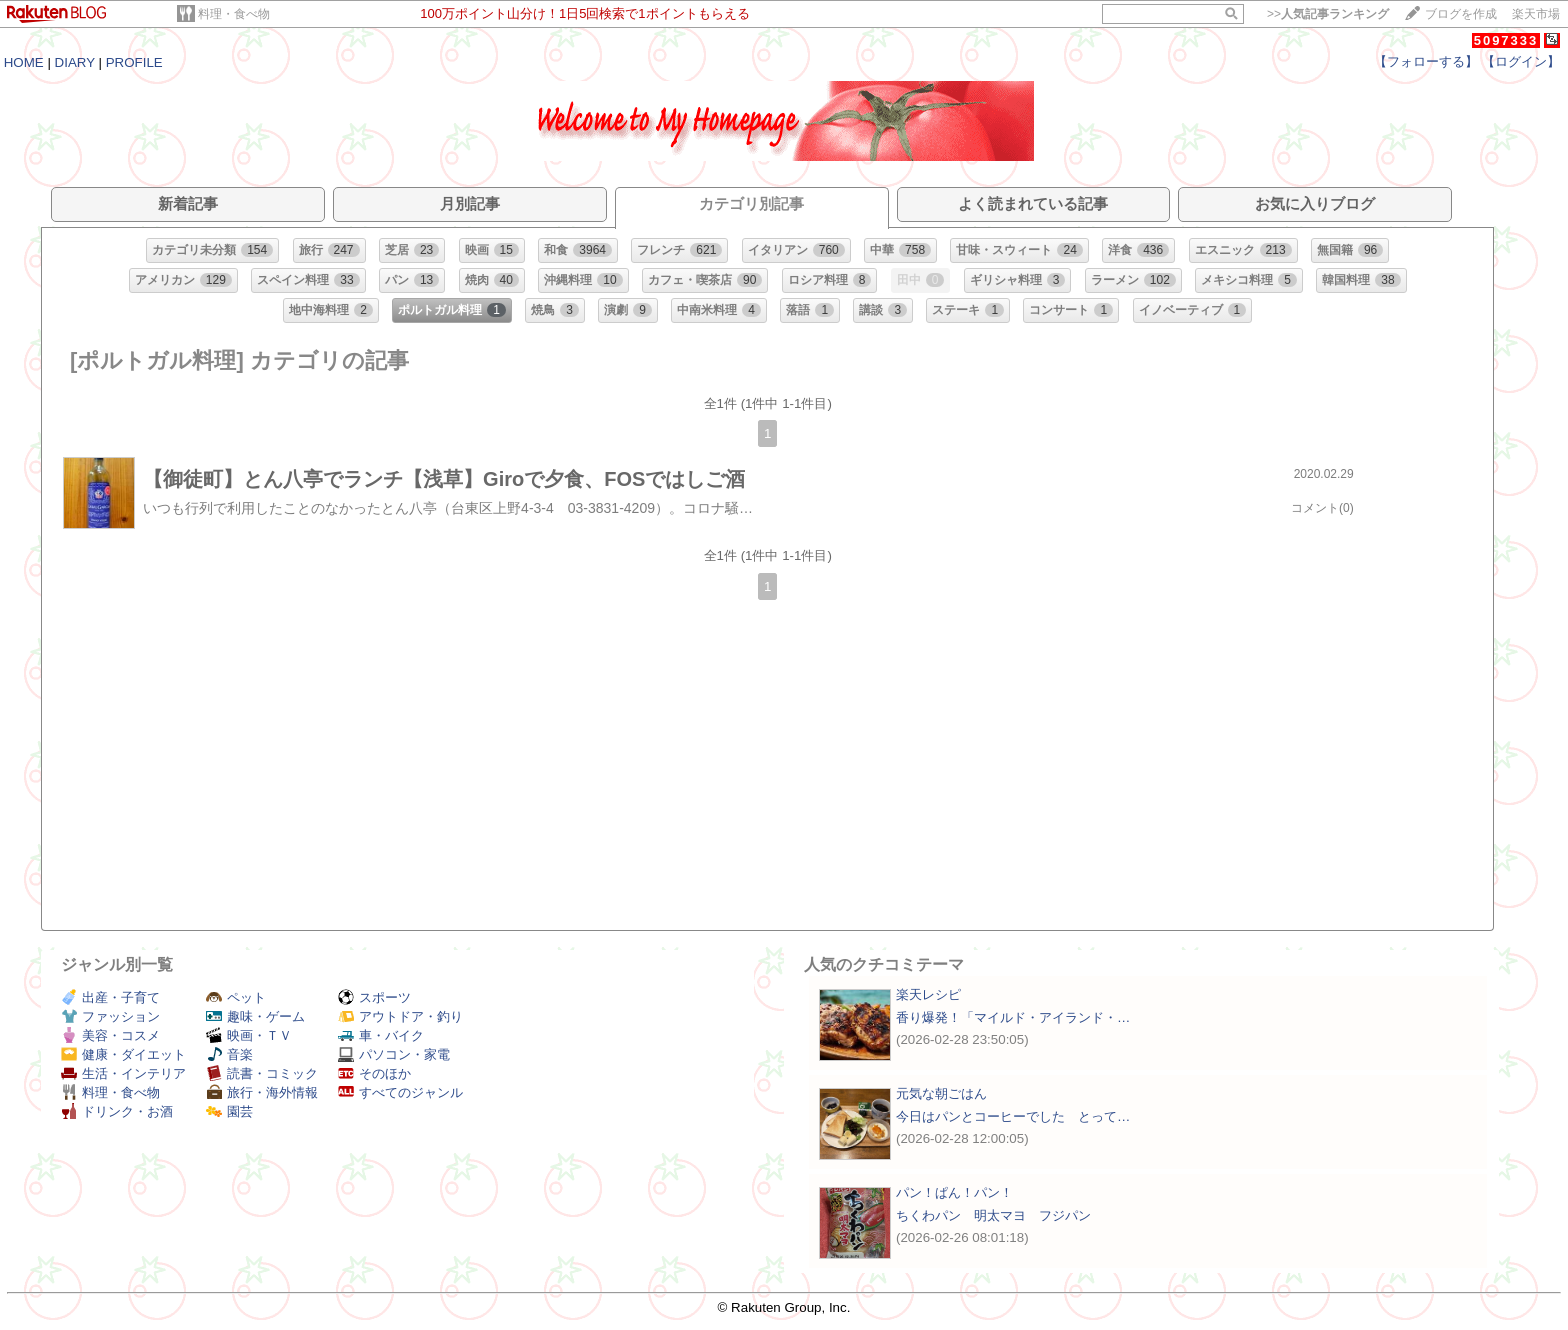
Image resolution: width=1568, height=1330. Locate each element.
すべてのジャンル (400, 1092)
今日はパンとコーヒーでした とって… (1013, 1116)
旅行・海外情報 (262, 1092)
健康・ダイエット (123, 1054)
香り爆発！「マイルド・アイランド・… (1013, 1017)
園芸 (229, 1111)
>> (1328, 14)
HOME (24, 62)
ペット (236, 997)
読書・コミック (262, 1073)
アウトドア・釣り (400, 1016)
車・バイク (381, 1035)
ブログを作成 (1461, 14)
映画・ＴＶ (249, 1035)
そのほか (374, 1073)
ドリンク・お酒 (117, 1111)
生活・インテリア (123, 1073)
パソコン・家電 (394, 1054)
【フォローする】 (1426, 61)
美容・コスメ (110, 1035)
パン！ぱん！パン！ (954, 1192)
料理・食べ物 (234, 14)
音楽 (229, 1054)
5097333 (1506, 40)
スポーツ (374, 997)
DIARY (75, 62)
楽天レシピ (928, 994)
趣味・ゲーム (255, 1016)
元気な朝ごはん (941, 1093)
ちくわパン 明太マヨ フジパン (993, 1215)
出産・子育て (110, 997)
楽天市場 (1536, 14)
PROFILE (134, 62)
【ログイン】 (1521, 61)
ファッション (110, 1016)
